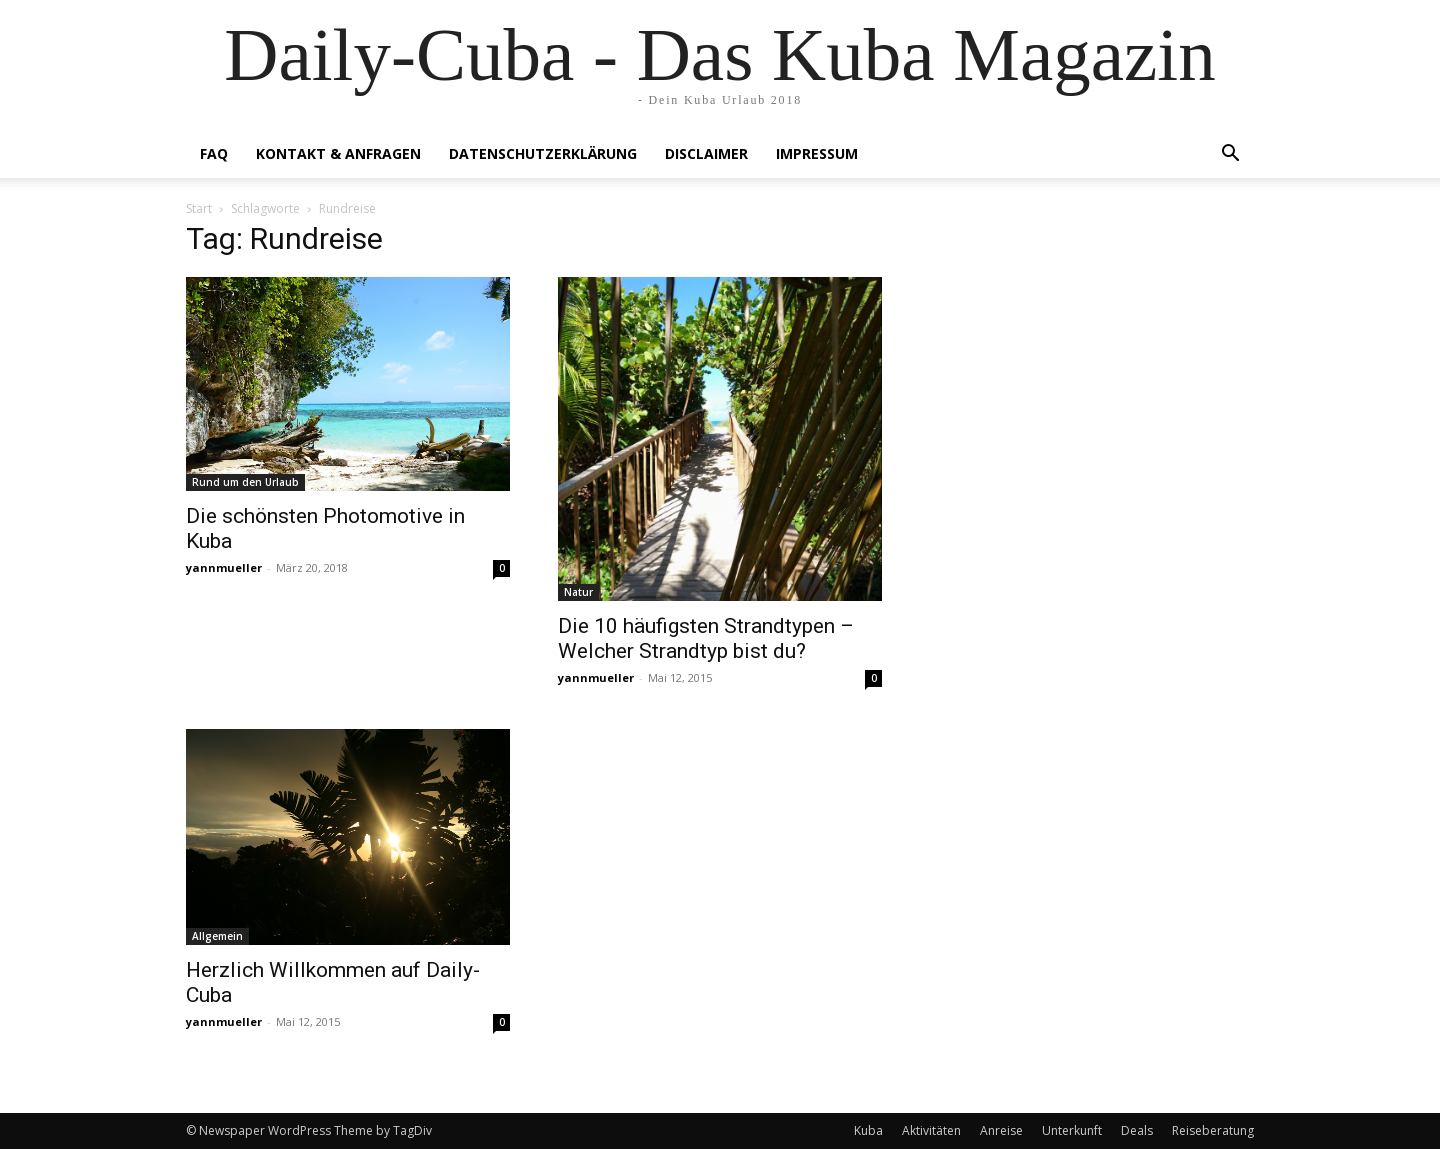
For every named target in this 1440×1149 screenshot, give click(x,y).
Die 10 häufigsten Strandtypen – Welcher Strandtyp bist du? (706, 638)
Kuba (868, 1130)
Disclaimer (706, 153)
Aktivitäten (931, 1130)
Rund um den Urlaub (245, 482)
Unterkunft (1072, 1130)
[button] (1230, 155)
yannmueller (224, 567)
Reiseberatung (1213, 1130)
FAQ (214, 153)
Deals (1137, 1130)
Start (199, 208)
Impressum (817, 153)
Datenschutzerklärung (543, 153)
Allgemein (217, 936)
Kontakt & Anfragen (338, 153)
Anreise (1001, 1130)
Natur (578, 592)
